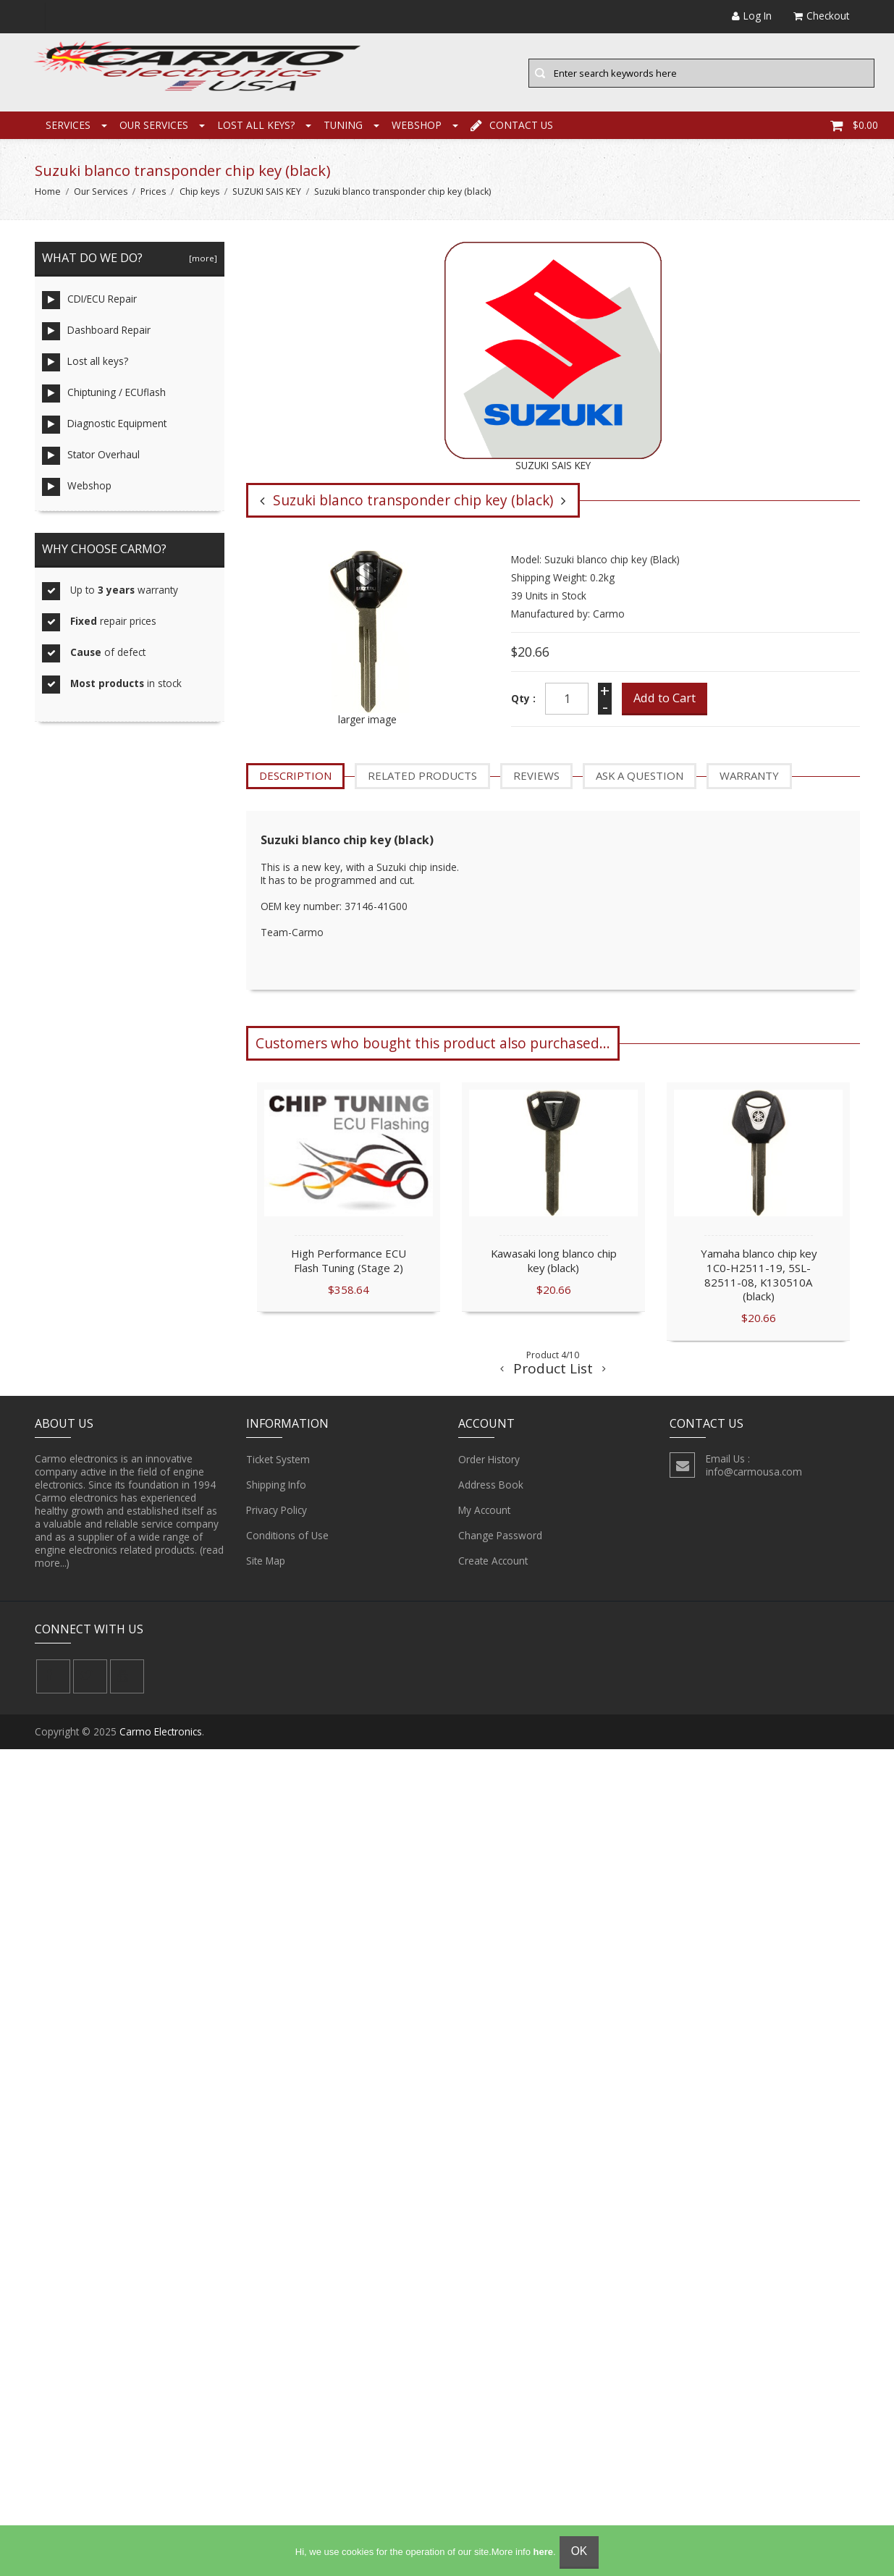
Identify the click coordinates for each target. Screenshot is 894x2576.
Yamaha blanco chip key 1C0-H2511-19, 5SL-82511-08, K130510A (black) (759, 1275)
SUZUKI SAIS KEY (266, 193)
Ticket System (278, 1461)
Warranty (749, 777)
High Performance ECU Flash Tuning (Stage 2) (348, 1261)
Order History (489, 1461)
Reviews (536, 777)
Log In (752, 15)
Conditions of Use (287, 1537)
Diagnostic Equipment (104, 426)
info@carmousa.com (754, 1473)
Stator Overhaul (91, 457)
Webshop (417, 126)
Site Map (265, 1562)
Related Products (422, 777)
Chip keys (199, 193)
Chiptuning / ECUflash (104, 395)
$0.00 (854, 126)
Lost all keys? (256, 126)
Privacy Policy (276, 1512)
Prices (153, 193)
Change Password (500, 1537)
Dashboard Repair (96, 333)
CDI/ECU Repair (89, 301)
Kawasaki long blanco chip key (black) (554, 1261)
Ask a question (639, 777)
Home (48, 193)
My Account (484, 1512)
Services (68, 126)
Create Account (493, 1562)
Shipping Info (276, 1486)
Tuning (343, 126)
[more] (201, 259)
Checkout (821, 15)
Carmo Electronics (160, 1733)
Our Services (153, 126)
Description (295, 777)
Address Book (490, 1486)
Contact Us (512, 126)
